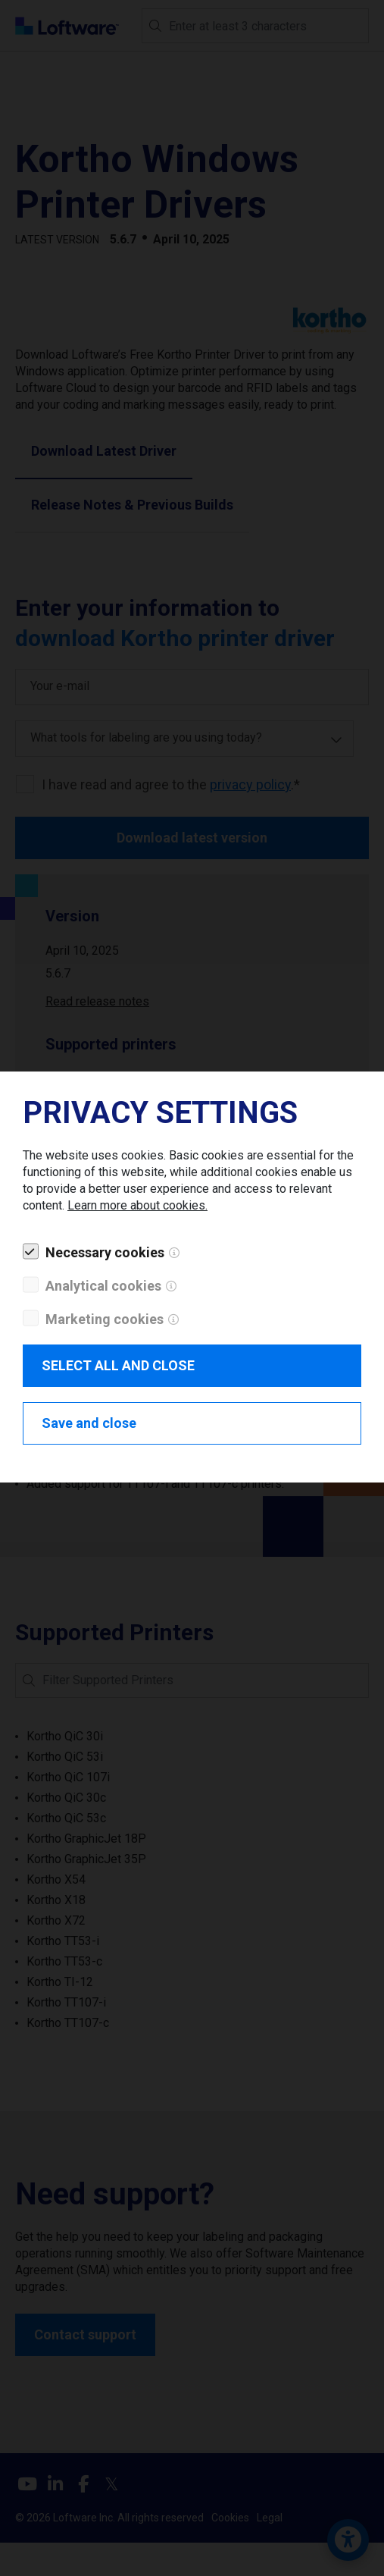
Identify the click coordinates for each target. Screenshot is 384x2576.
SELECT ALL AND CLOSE (118, 1365)
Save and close (89, 1423)
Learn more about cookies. (137, 1205)
